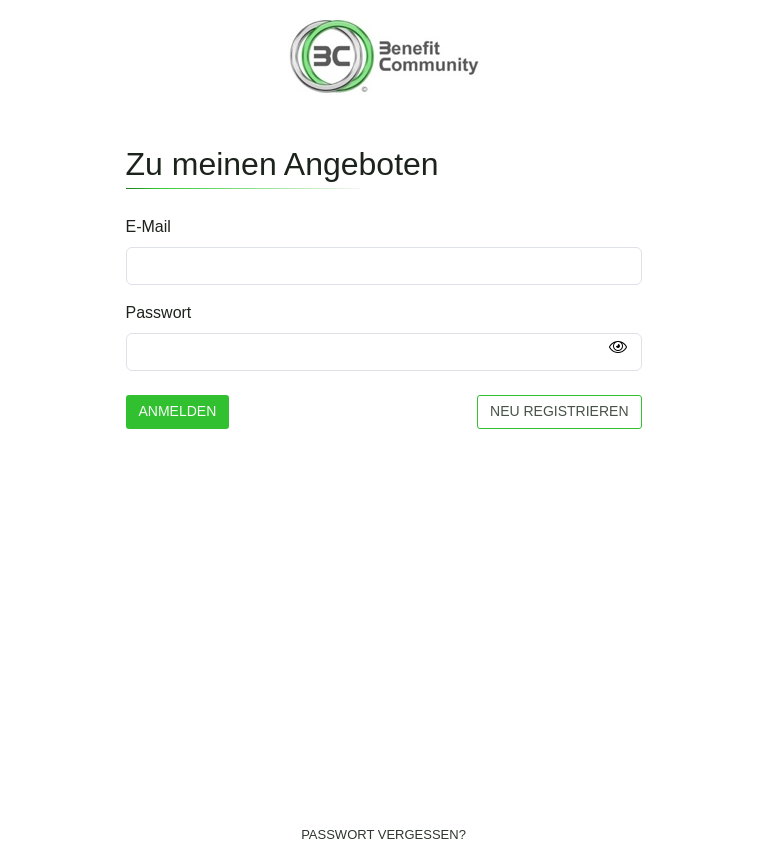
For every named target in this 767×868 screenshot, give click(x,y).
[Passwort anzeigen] (618, 348)
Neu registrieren (559, 411)
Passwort (159, 312)
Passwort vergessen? (383, 834)
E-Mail (148, 226)
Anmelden (178, 411)
